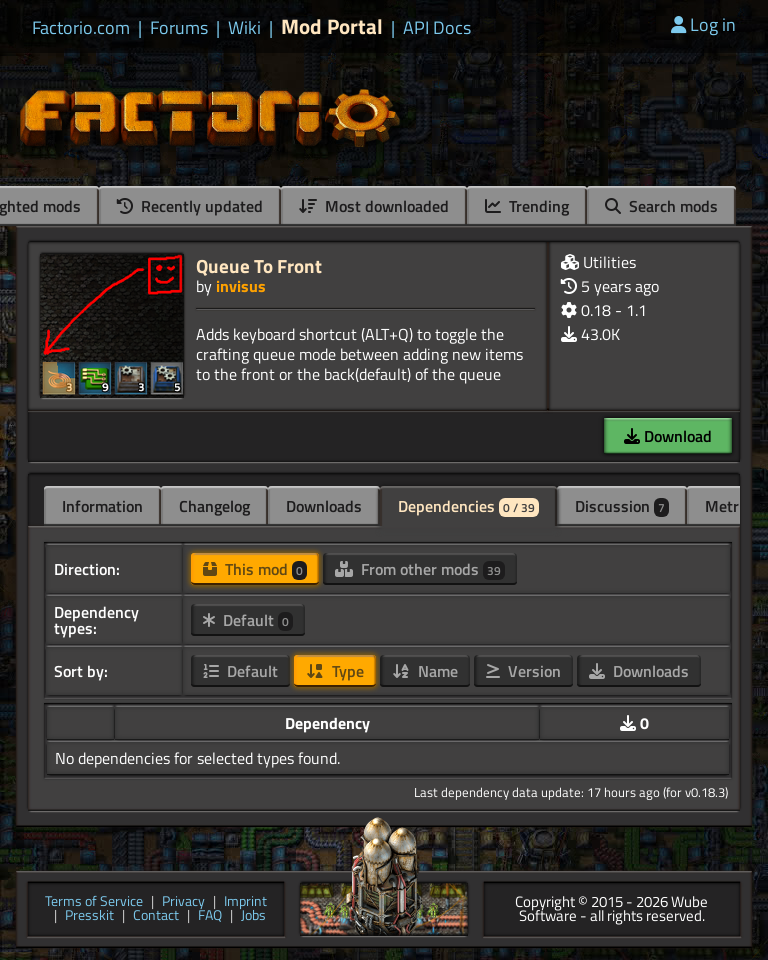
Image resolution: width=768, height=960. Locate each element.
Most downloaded (374, 206)
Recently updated (190, 206)
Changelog (214, 506)
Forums (179, 28)
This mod (255, 569)
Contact (156, 916)
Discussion (622, 506)
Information (102, 506)
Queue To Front (259, 265)
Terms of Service (94, 902)
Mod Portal (332, 26)
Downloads (324, 506)
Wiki (244, 28)
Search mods (661, 206)
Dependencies (468, 506)
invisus (241, 286)
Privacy (183, 902)
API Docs (437, 28)
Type (335, 671)
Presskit (89, 916)
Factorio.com (81, 28)
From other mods (420, 569)
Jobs (253, 916)
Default (248, 620)
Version (523, 671)
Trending (527, 206)
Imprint (245, 902)
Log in (703, 24)
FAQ (210, 916)
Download (668, 436)
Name (425, 671)
